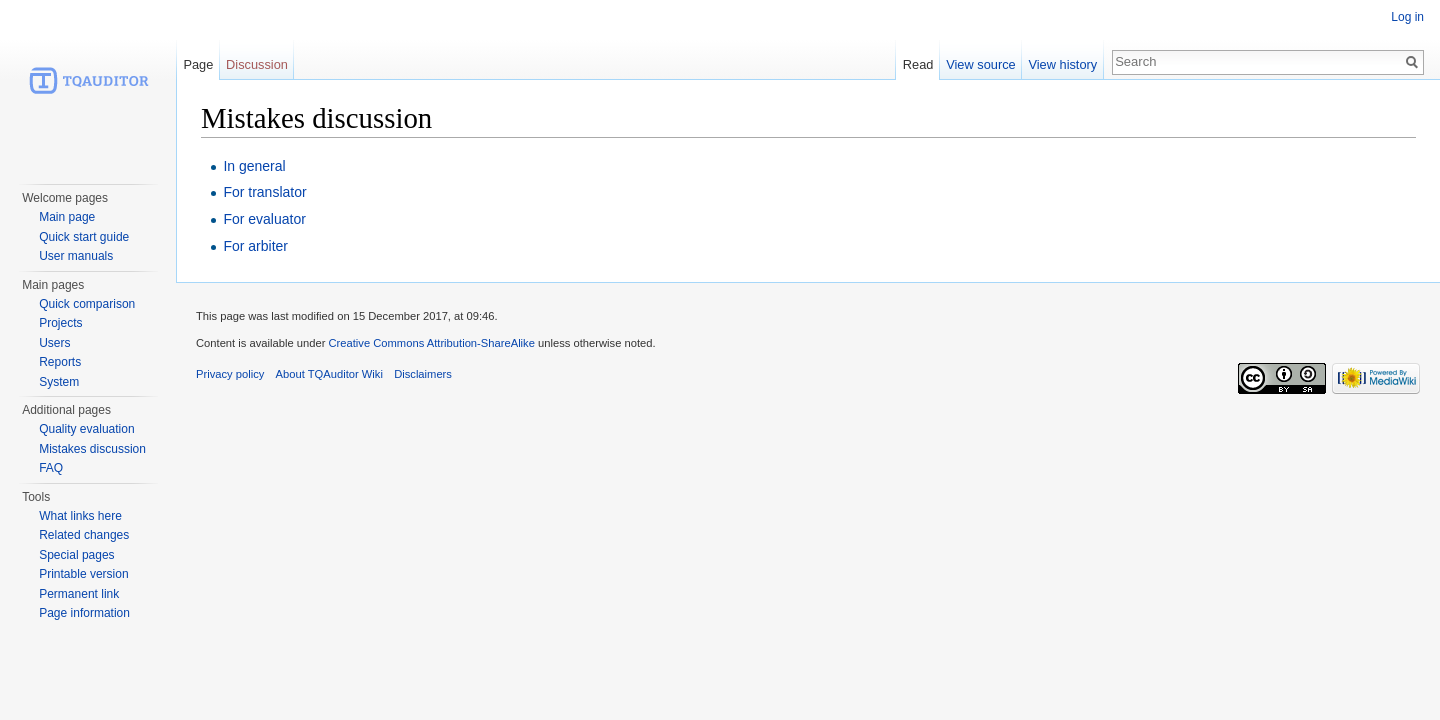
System (59, 382)
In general (254, 166)
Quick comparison (87, 304)
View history (1062, 64)
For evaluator (264, 219)
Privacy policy (230, 374)
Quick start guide (84, 237)
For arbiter (255, 246)
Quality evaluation (86, 429)
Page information (84, 613)
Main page (67, 217)
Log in (1407, 17)
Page (198, 64)
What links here (80, 516)
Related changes (84, 535)
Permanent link (79, 594)
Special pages (76, 555)
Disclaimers (423, 374)
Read (918, 64)
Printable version (83, 574)
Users (54, 343)
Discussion (257, 64)
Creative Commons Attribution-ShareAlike (431, 343)
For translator (264, 192)
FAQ (51, 468)
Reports (60, 362)
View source (980, 64)
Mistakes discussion (92, 449)
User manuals (76, 256)
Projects (60, 323)
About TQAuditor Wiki (329, 374)
